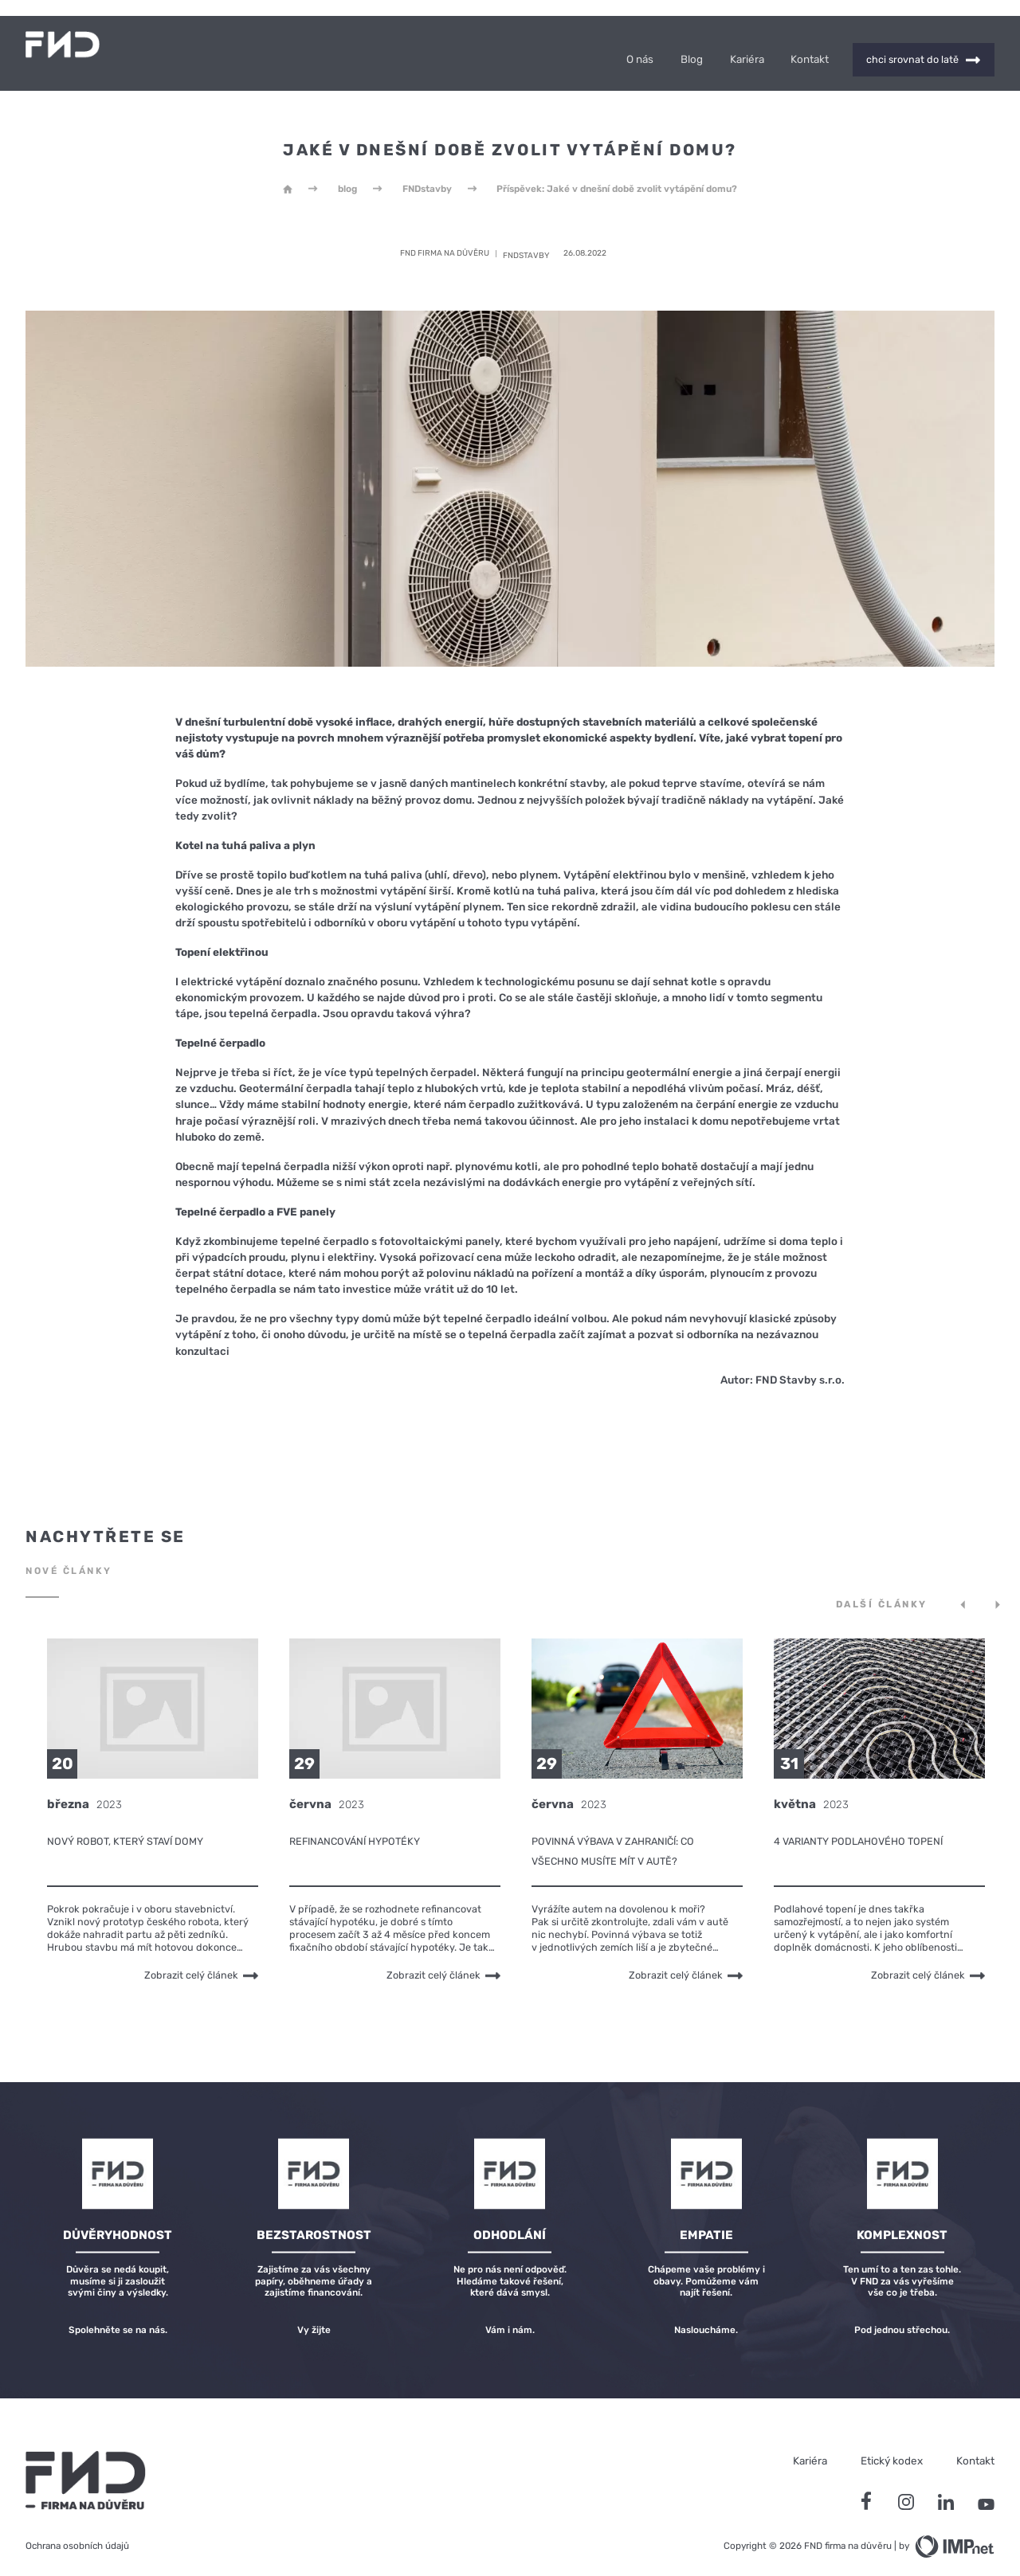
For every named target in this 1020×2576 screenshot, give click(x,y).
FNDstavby (427, 176)
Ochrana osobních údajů (77, 2533)
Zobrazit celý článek (201, 1963)
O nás (639, 47)
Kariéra (747, 47)
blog (347, 176)
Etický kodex (892, 2448)
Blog (692, 47)
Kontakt (809, 47)
